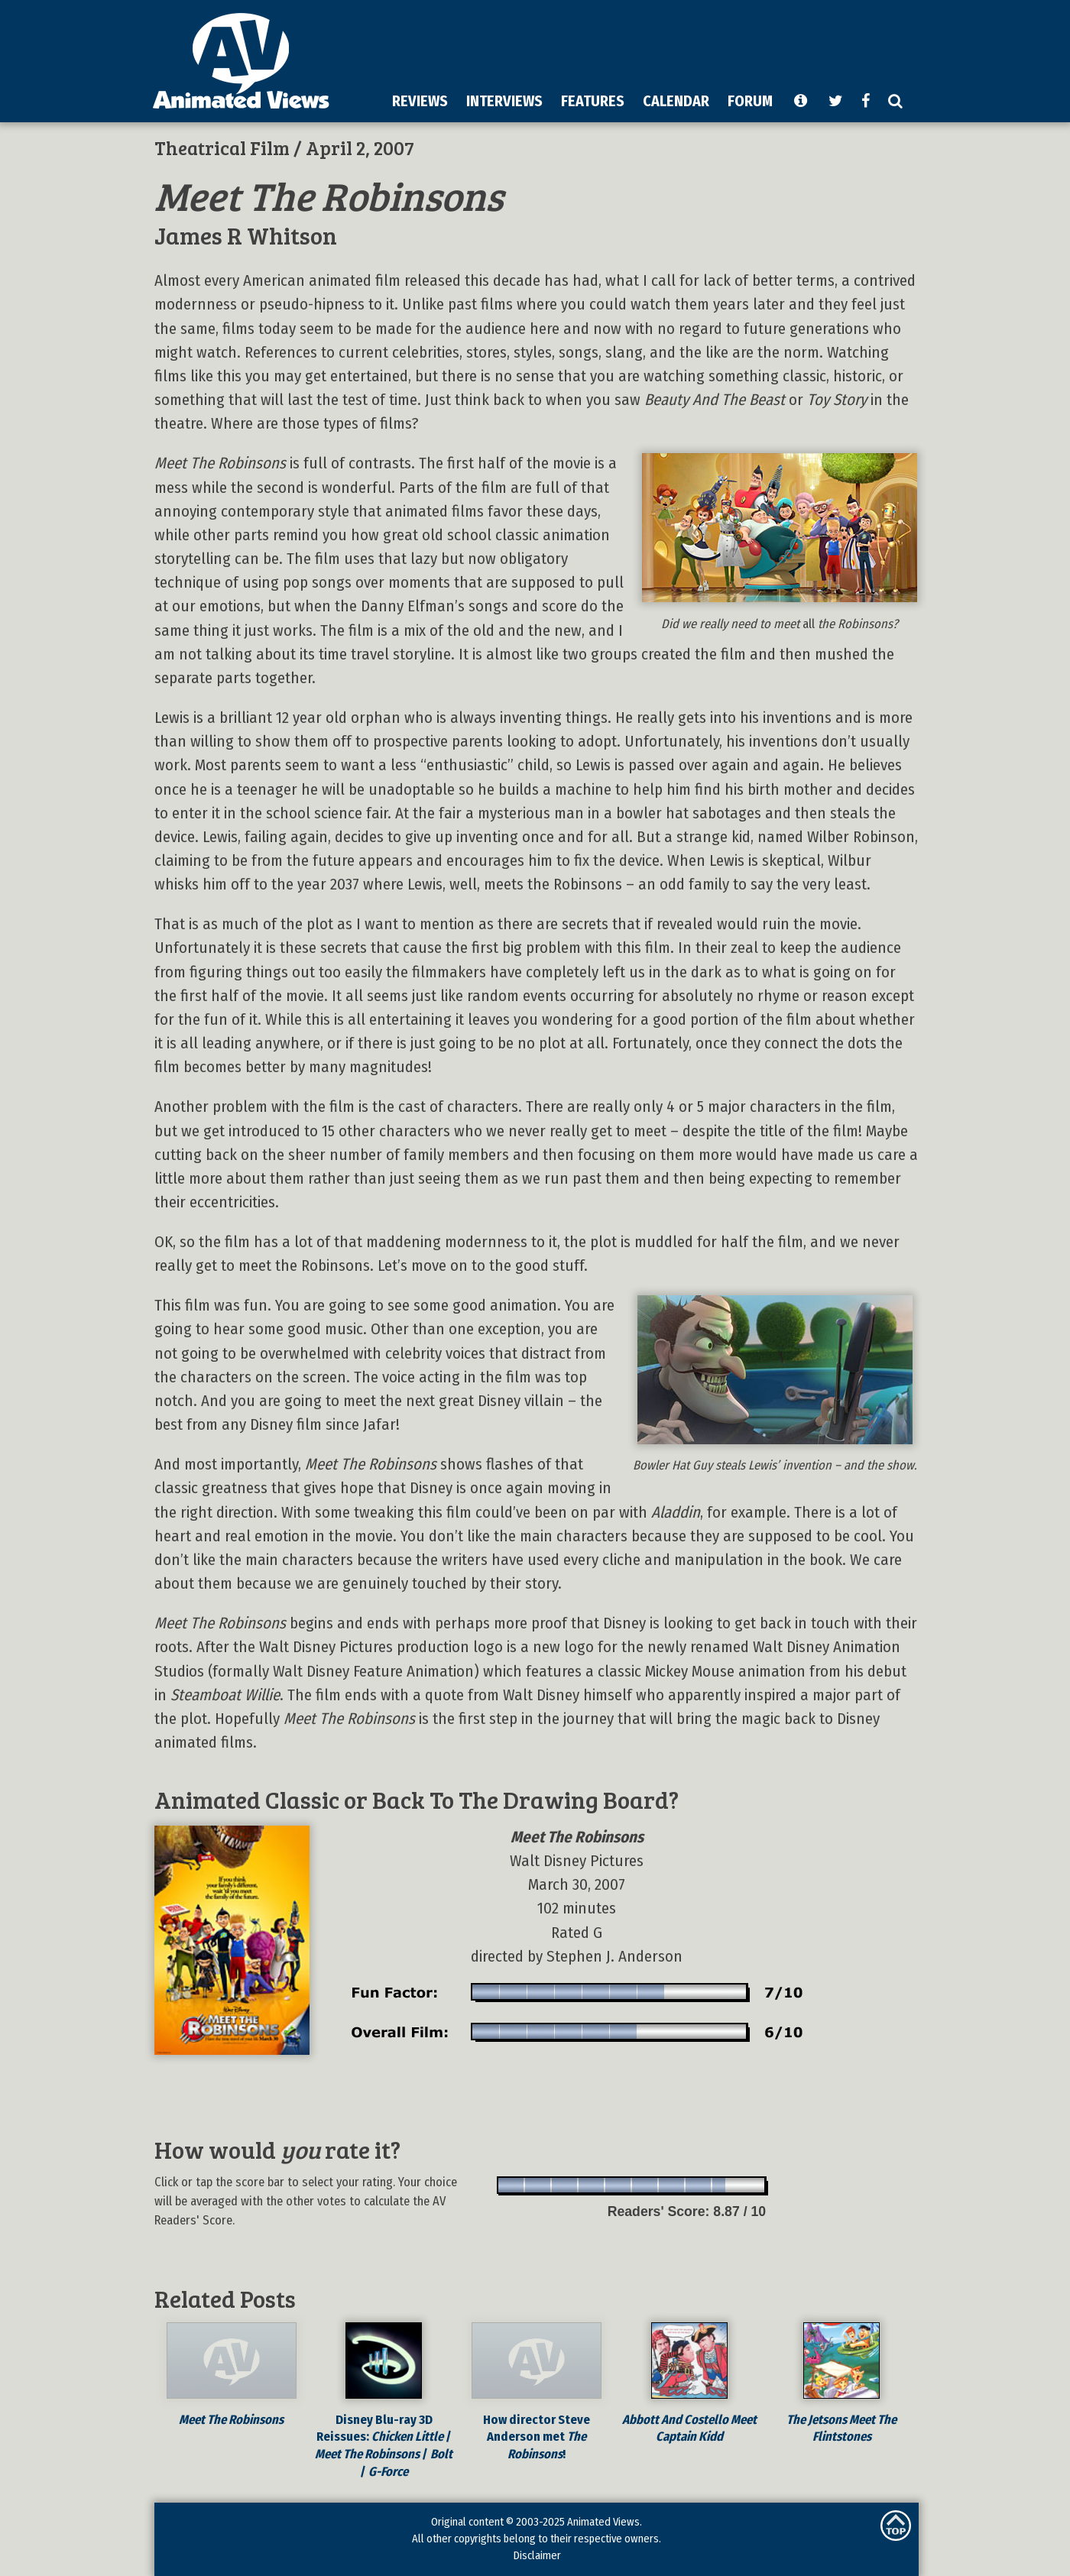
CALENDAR (676, 101)
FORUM (750, 101)
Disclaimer (537, 2555)
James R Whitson (245, 235)
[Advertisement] (635, 45)
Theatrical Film (222, 147)
